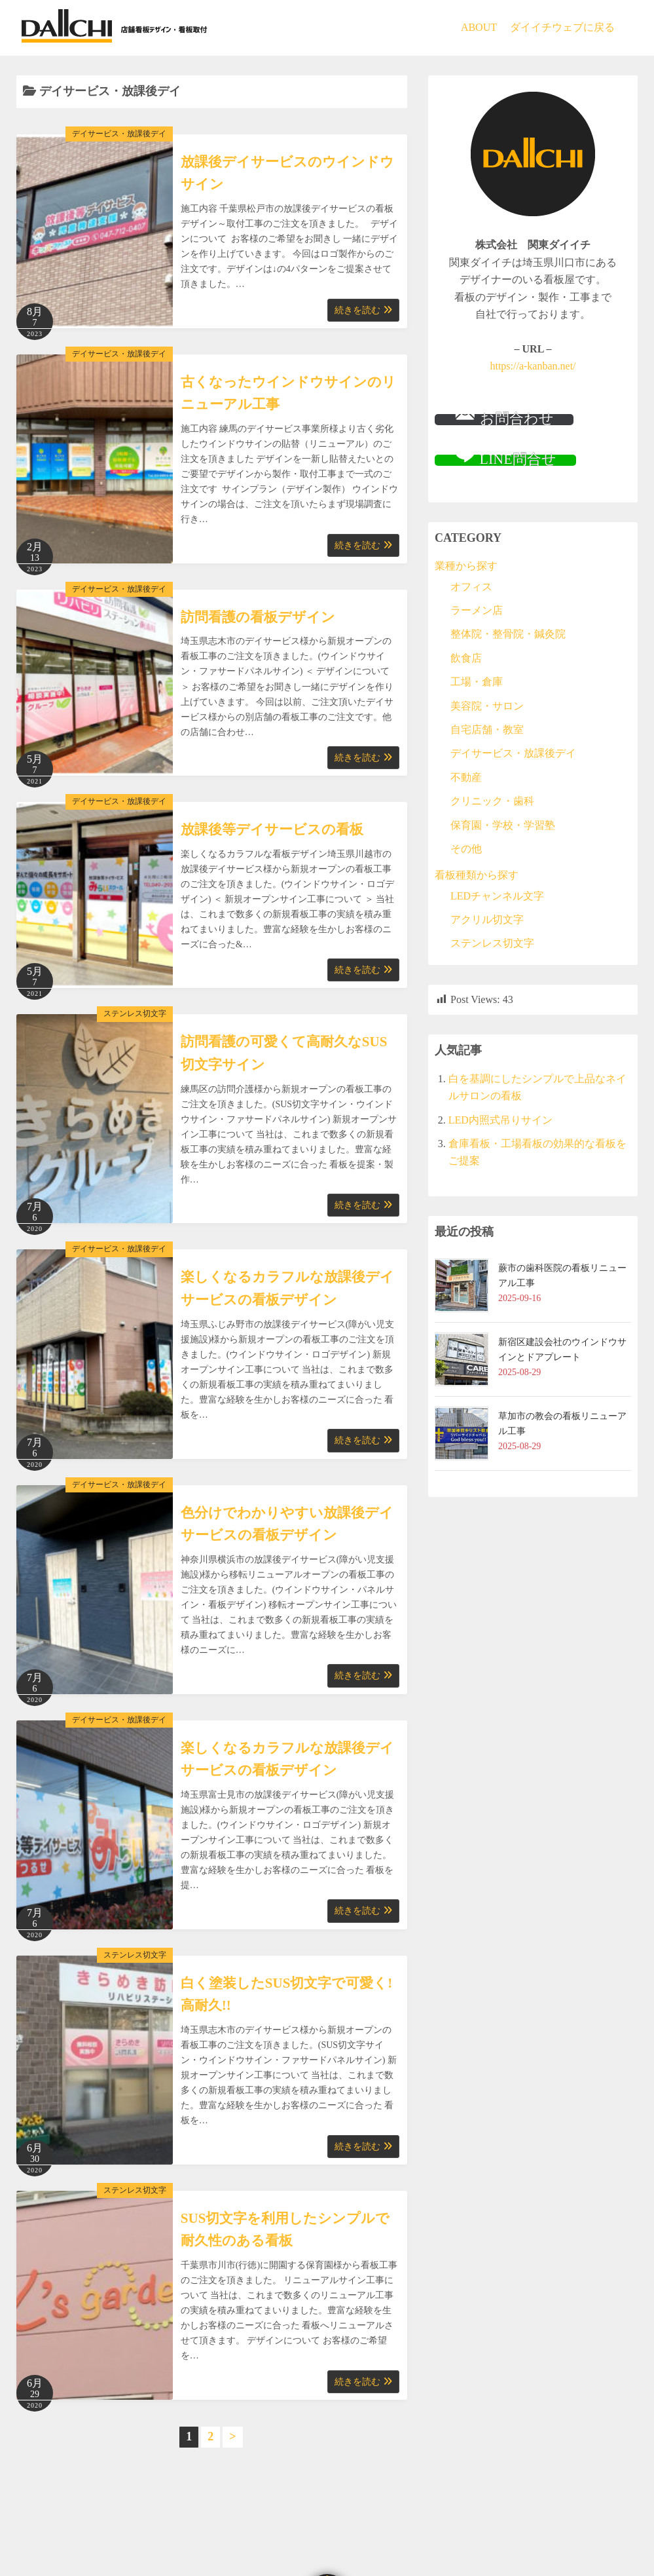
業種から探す (466, 565)
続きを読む (363, 310)
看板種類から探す (476, 875)
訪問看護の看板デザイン (258, 617)
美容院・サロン (487, 705)
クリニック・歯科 (492, 800)
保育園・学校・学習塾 (502, 825)
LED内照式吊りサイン (500, 1120)
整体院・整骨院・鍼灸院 (508, 633)
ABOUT (479, 27)
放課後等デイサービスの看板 (272, 829)
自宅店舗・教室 (487, 729)
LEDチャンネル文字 (497, 895)
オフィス (471, 586)
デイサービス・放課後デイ (119, 133)
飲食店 (466, 658)
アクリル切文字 (487, 919)
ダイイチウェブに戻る (562, 27)
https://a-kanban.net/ (532, 365)
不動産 (466, 777)
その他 (466, 848)
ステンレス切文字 (134, 1013)
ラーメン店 (476, 610)
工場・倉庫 (476, 681)
